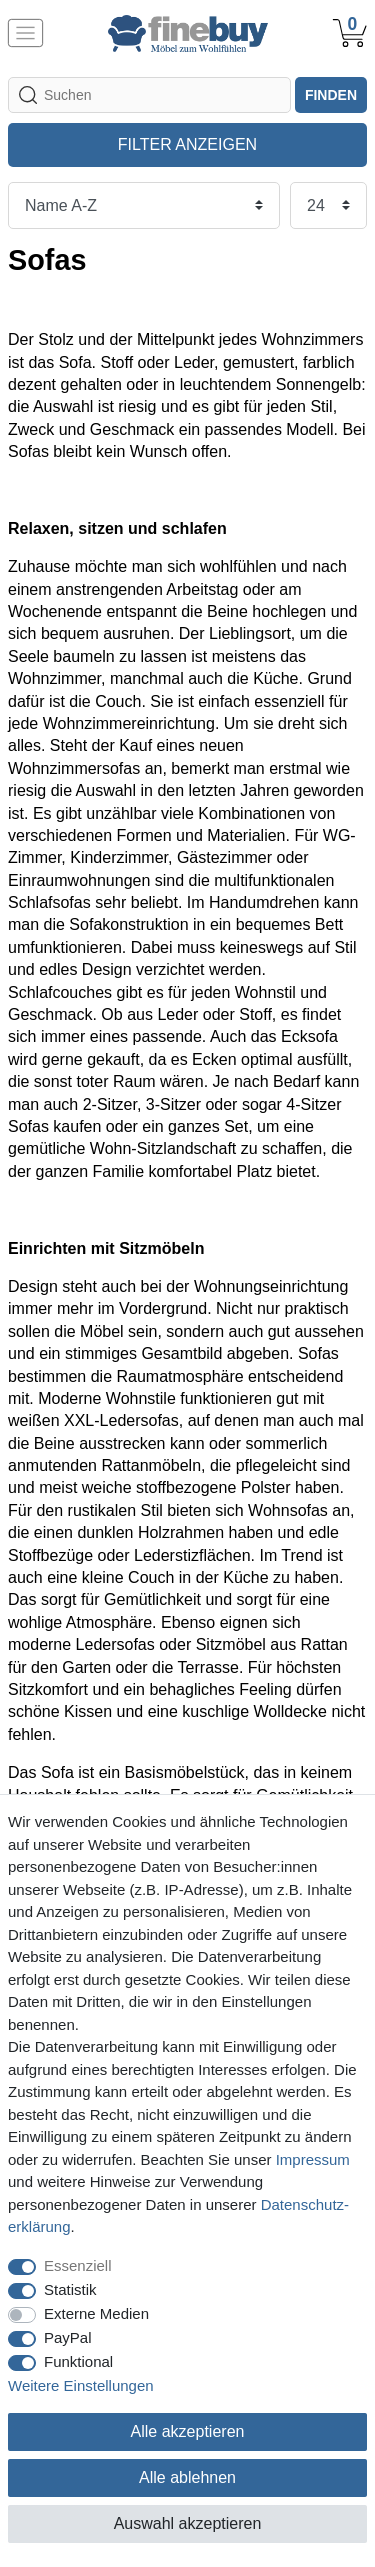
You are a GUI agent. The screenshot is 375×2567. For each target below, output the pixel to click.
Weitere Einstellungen (81, 2385)
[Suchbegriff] (149, 95)
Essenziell (78, 2265)
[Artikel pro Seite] (328, 205)
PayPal (68, 2337)
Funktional (78, 2361)
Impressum (313, 2159)
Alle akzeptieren (188, 2431)
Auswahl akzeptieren (188, 2523)
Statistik (70, 2289)
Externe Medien (96, 2313)
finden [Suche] (331, 95)
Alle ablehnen (187, 2477)
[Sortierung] (144, 205)
